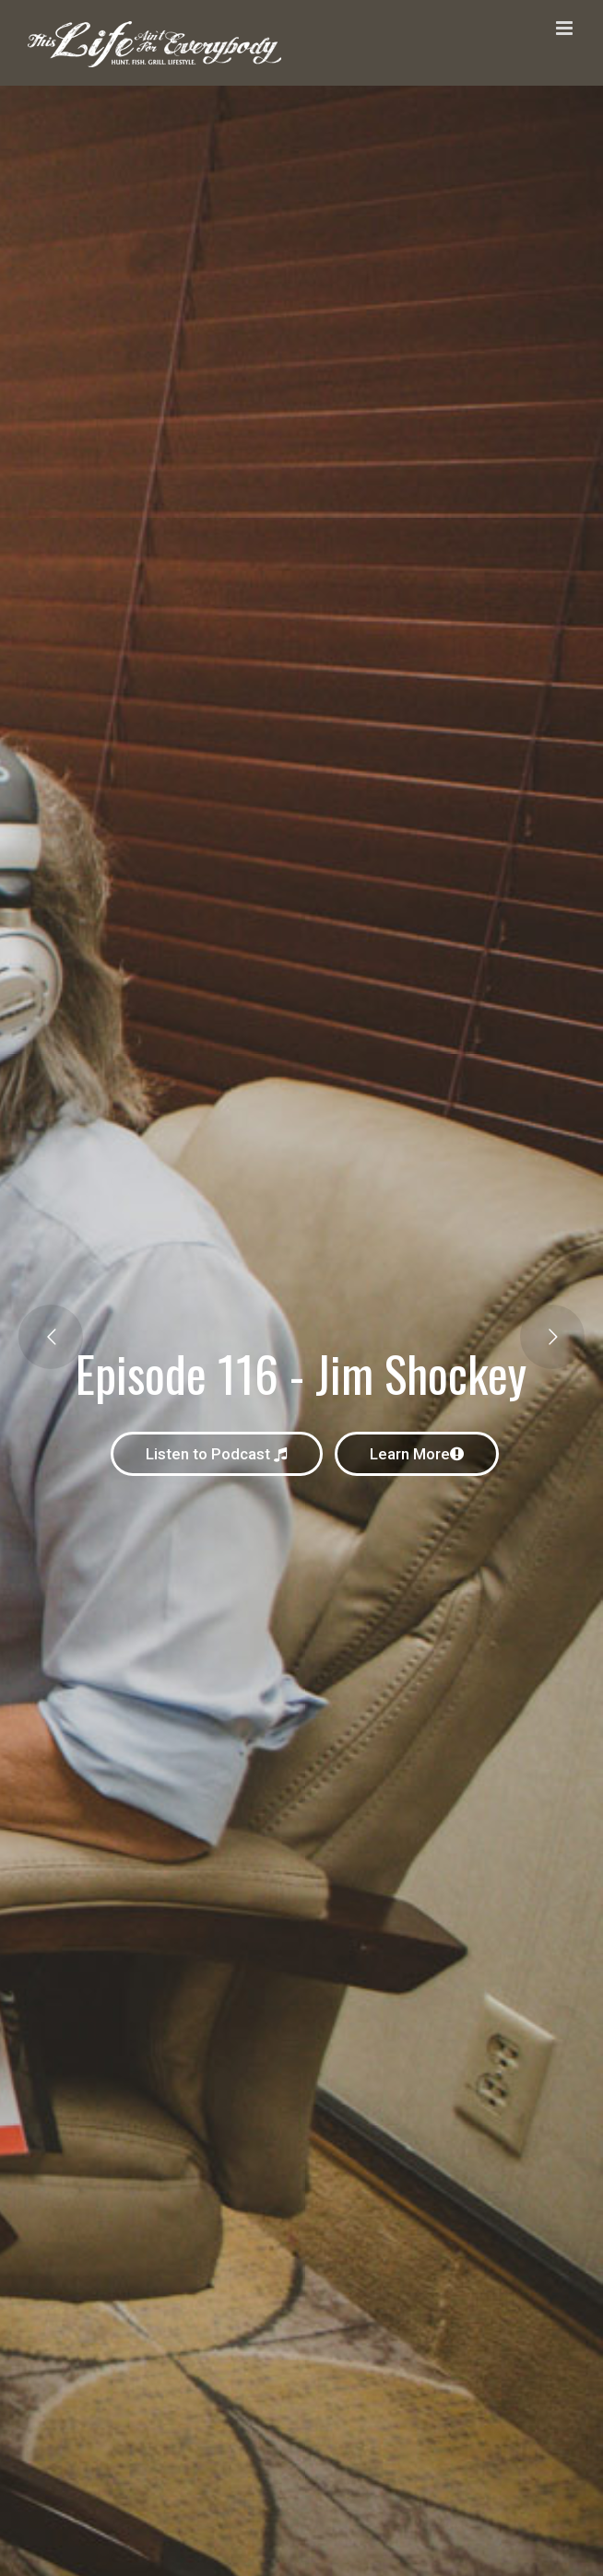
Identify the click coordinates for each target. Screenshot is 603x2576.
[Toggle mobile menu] (565, 28)
